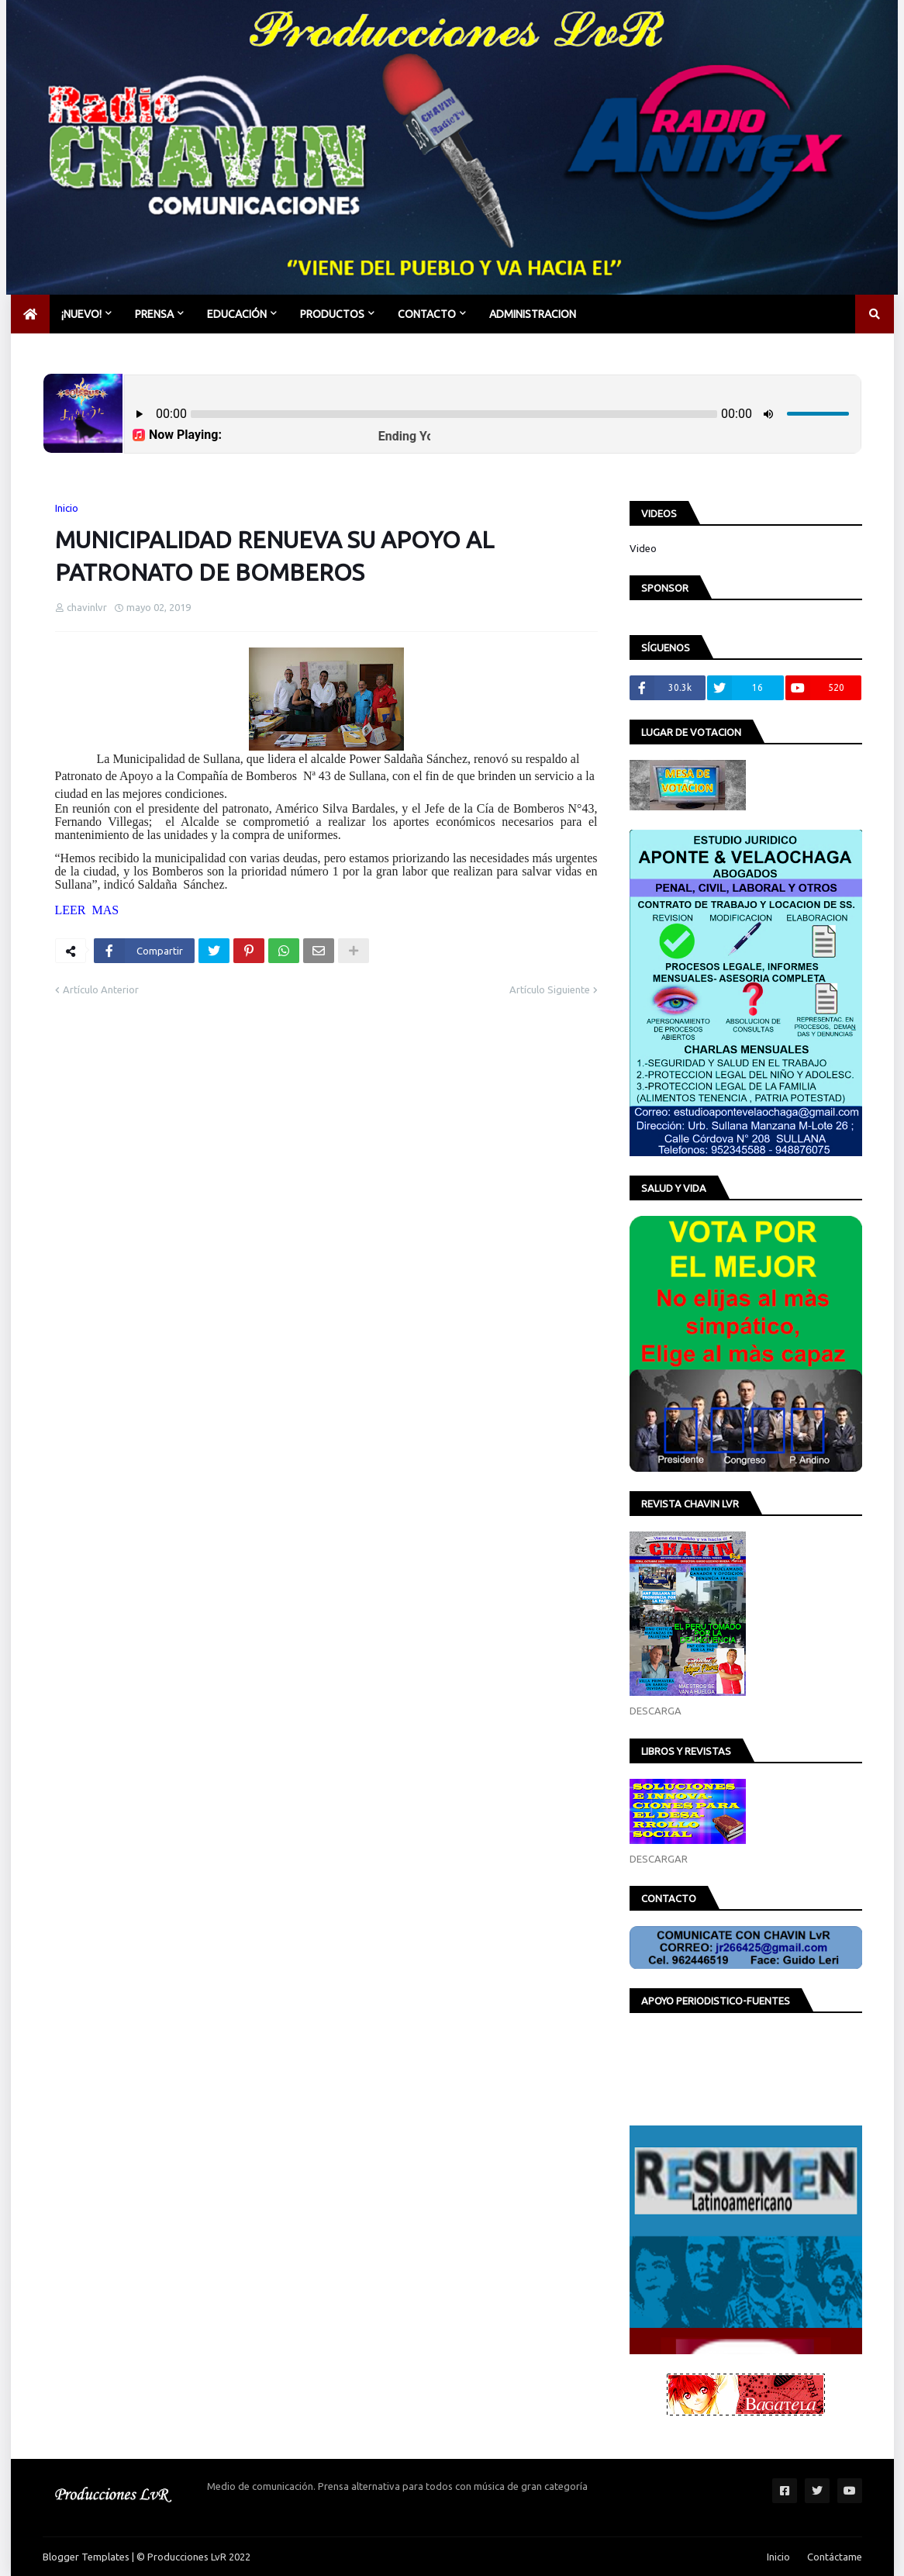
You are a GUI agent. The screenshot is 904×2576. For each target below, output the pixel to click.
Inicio (66, 507)
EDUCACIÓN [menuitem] (237, 314)
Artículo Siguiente (549, 989)
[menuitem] (30, 314)
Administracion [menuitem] (532, 314)
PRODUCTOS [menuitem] (332, 314)
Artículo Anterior (101, 989)
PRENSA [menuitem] (154, 314)
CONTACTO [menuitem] (427, 314)
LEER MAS (87, 910)
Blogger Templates (86, 2556)
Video (643, 548)
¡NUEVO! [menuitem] (81, 314)
